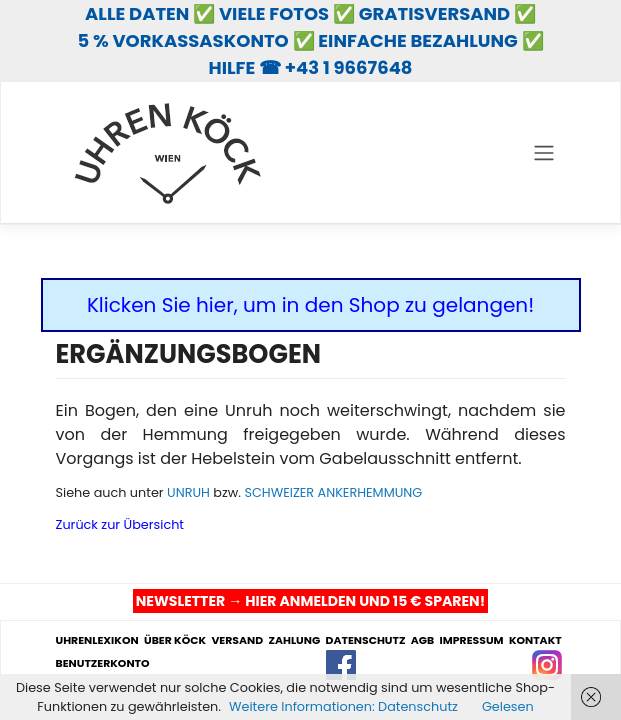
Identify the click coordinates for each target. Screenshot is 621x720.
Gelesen (508, 706)
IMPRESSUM (472, 640)
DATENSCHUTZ (366, 640)
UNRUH (189, 492)
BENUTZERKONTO (103, 663)
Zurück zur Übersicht (120, 524)
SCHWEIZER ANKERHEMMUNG (333, 492)
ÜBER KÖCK (175, 640)
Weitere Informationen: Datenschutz (343, 706)
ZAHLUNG (294, 640)
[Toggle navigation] (543, 153)
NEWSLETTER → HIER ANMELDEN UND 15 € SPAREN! (310, 601)
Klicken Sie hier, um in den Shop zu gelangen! (310, 305)
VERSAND (237, 640)
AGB (422, 640)
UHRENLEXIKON (97, 640)
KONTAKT (535, 640)
